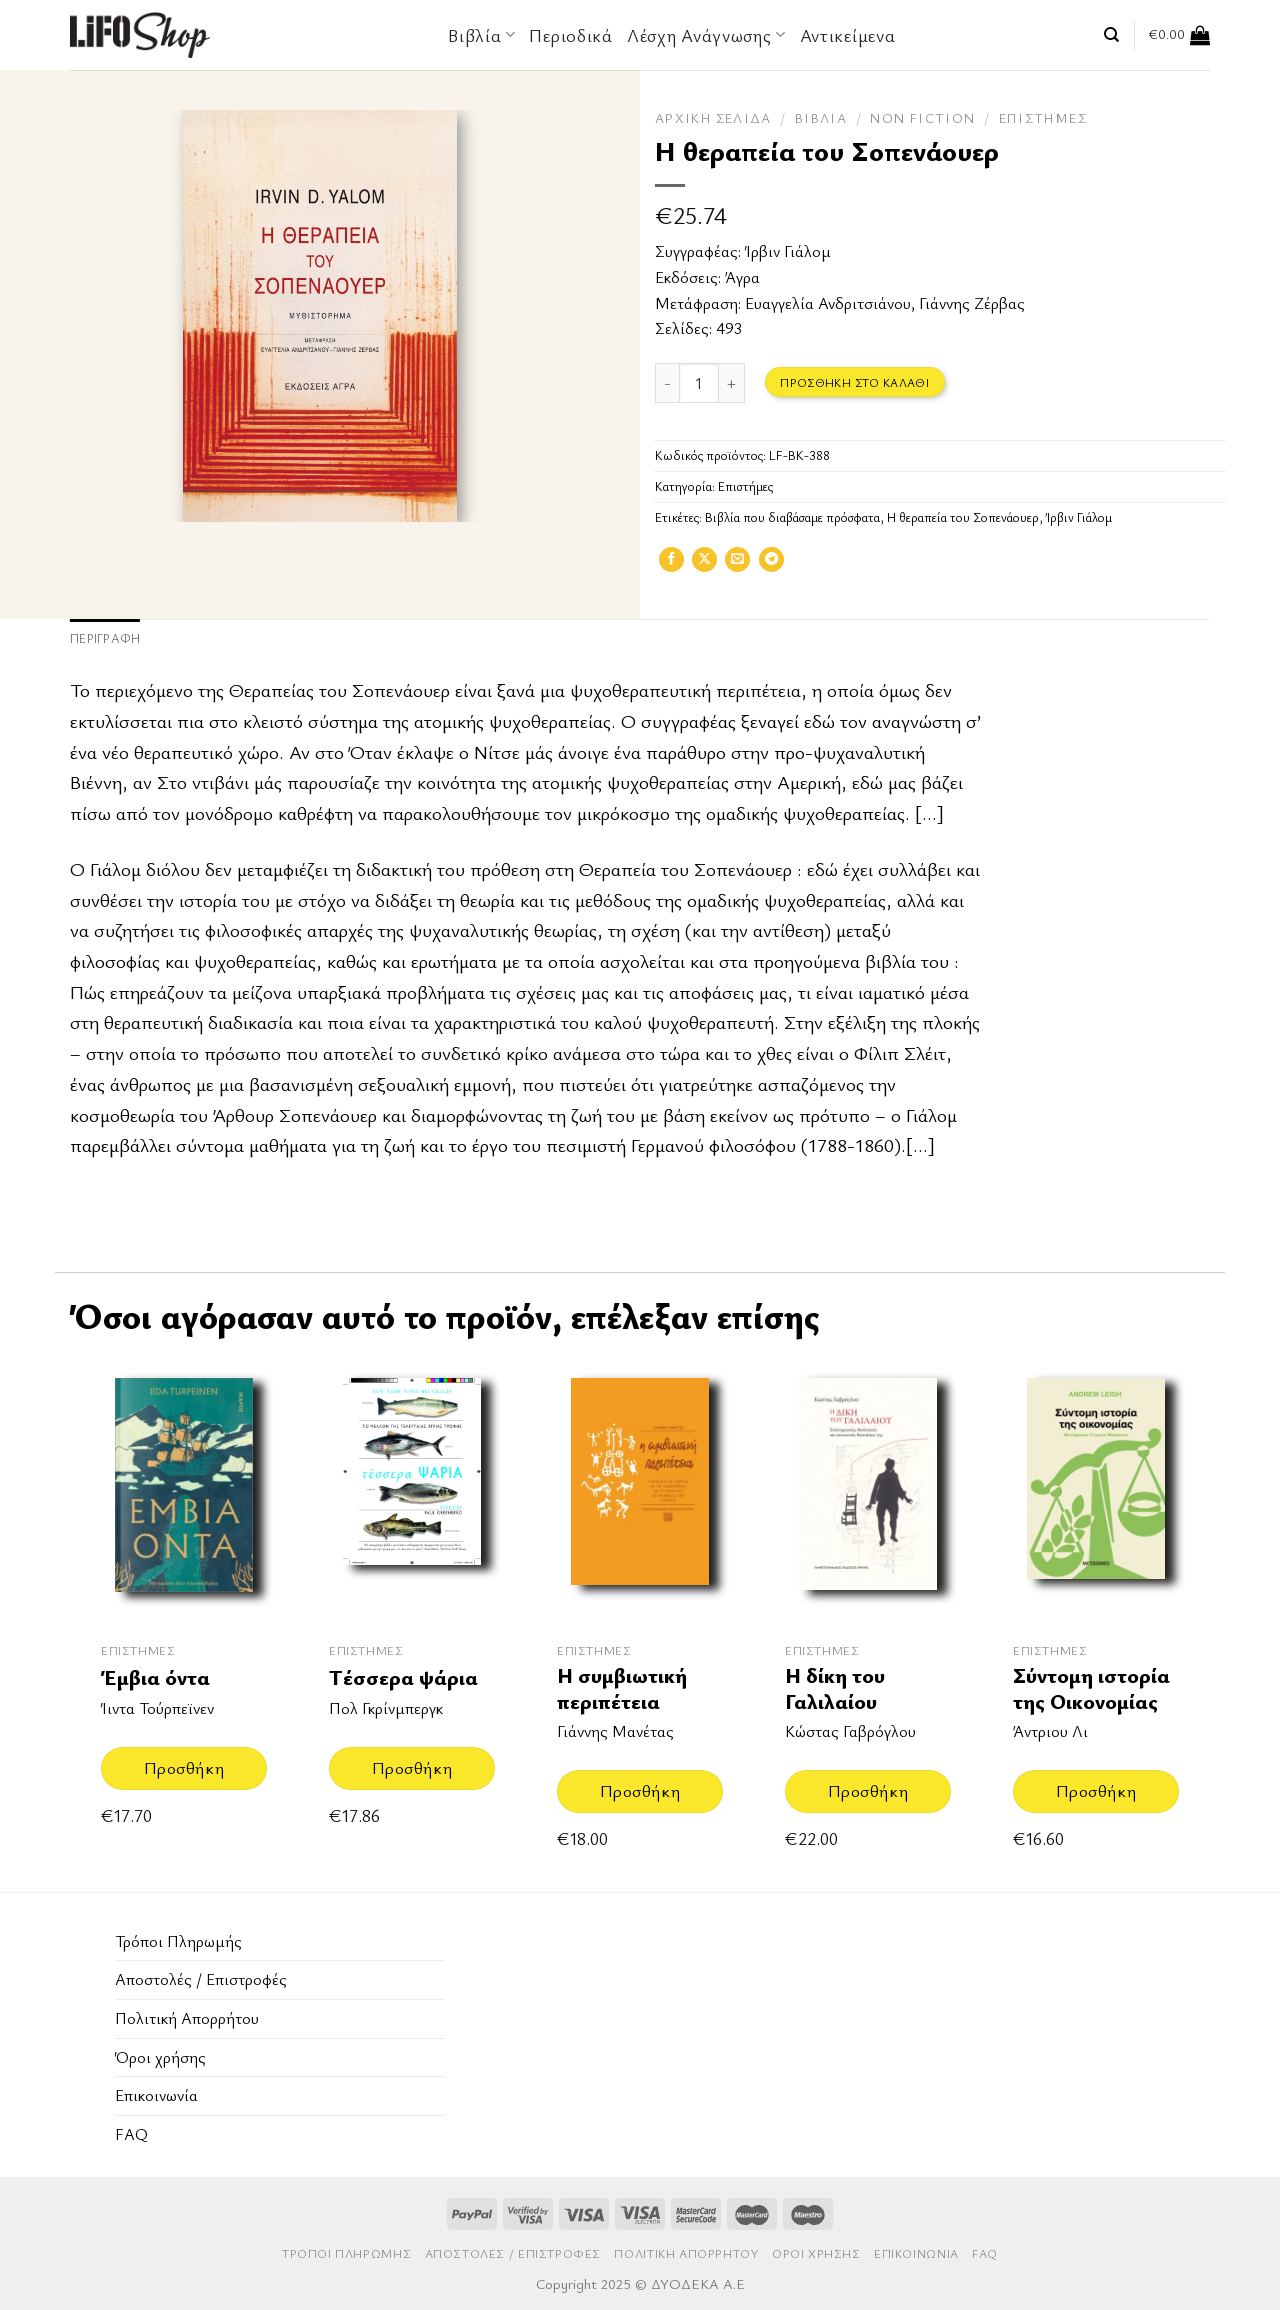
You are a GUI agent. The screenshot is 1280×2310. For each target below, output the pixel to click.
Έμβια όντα (155, 1677)
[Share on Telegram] (771, 566)
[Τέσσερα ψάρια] (412, 1492)
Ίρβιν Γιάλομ (788, 251)
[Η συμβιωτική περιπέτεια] (640, 1492)
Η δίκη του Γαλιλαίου (835, 1688)
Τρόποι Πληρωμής (178, 1941)
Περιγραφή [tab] (105, 638)
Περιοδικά (570, 35)
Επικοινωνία (156, 2095)
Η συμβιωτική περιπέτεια (622, 1688)
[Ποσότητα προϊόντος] (699, 383)
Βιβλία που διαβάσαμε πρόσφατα (792, 517)
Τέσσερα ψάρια (403, 1677)
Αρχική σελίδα (713, 118)
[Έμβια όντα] (184, 1492)
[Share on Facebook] (671, 566)
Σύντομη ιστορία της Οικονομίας (1091, 1688)
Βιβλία (481, 35)
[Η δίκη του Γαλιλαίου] (868, 1492)
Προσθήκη (184, 1767)
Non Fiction (922, 118)
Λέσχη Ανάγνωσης (706, 35)
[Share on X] (704, 566)
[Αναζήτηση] (1111, 35)
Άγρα (742, 277)
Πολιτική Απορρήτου (187, 2018)
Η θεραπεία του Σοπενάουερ (963, 517)
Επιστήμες (1043, 118)
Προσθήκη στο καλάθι (854, 382)
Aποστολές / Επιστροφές (201, 1979)
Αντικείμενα (848, 35)
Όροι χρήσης (160, 2057)
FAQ (131, 2134)
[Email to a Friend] (737, 566)
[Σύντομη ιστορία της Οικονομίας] (1096, 1492)
